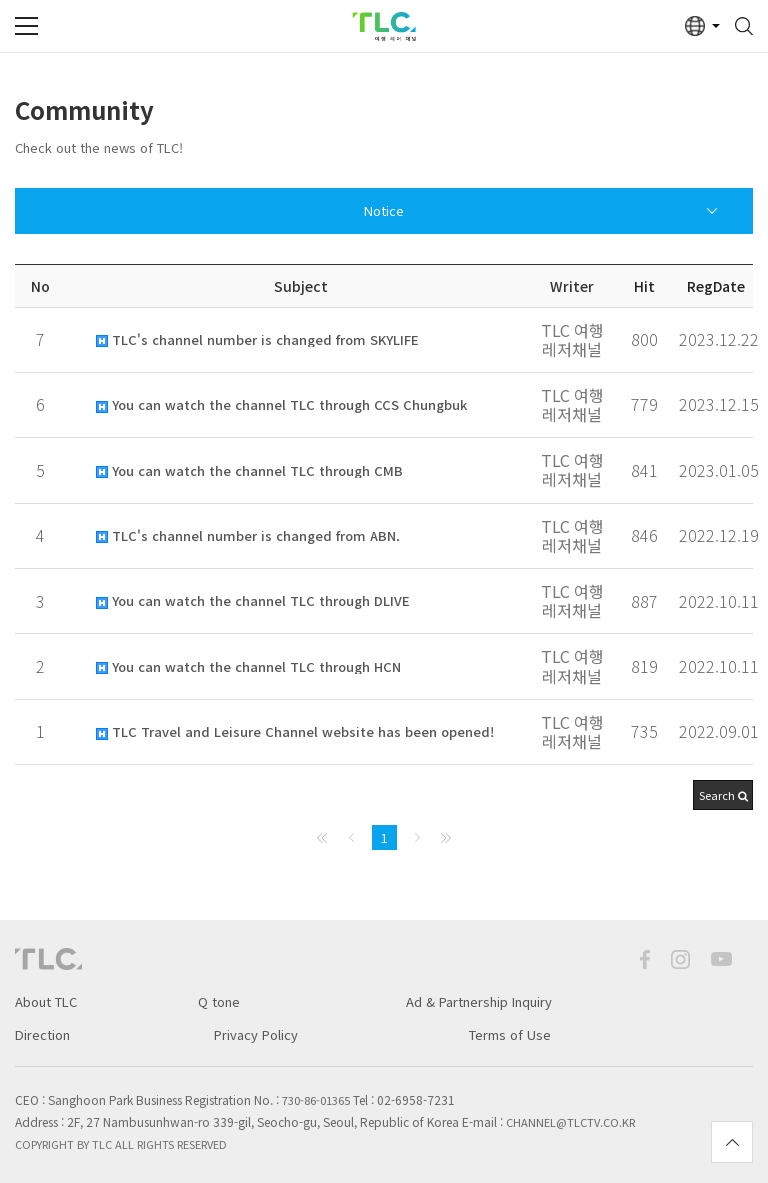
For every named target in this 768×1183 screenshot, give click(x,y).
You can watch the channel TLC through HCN (248, 667)
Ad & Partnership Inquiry (479, 1001)
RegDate (716, 286)
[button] (723, 795)
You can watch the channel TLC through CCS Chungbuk (281, 405)
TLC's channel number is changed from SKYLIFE (257, 340)
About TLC (46, 1001)
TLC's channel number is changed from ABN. (248, 536)
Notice (384, 210)
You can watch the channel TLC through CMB (249, 471)
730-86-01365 (316, 1100)
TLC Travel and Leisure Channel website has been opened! (295, 732)
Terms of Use (510, 1034)
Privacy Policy (256, 1034)
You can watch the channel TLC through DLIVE (253, 601)
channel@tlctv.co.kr (570, 1122)
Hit (644, 286)
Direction (42, 1034)
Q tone (219, 1001)
